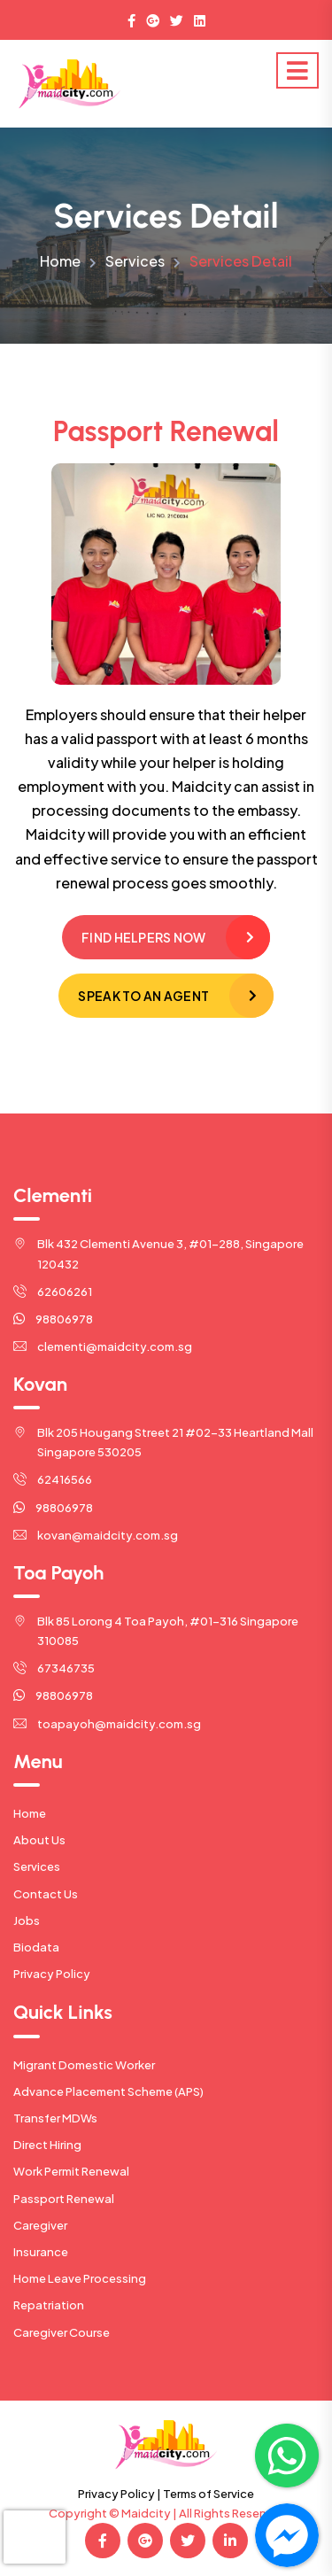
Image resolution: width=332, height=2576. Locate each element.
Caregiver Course (61, 2332)
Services (135, 261)
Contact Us (45, 1894)
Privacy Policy (51, 1974)
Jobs (26, 1920)
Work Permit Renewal (71, 2171)
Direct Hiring (47, 2145)
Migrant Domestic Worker (84, 2065)
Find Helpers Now (143, 937)
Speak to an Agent (143, 996)
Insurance (40, 2252)
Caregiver (40, 2225)
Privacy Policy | (119, 2494)
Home (60, 261)
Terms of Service (208, 2494)
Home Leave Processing (79, 2278)
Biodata (36, 1947)
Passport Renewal (63, 2199)
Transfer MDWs (55, 2118)
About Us (39, 1840)
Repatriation (48, 2305)
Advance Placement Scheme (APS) (108, 2091)
